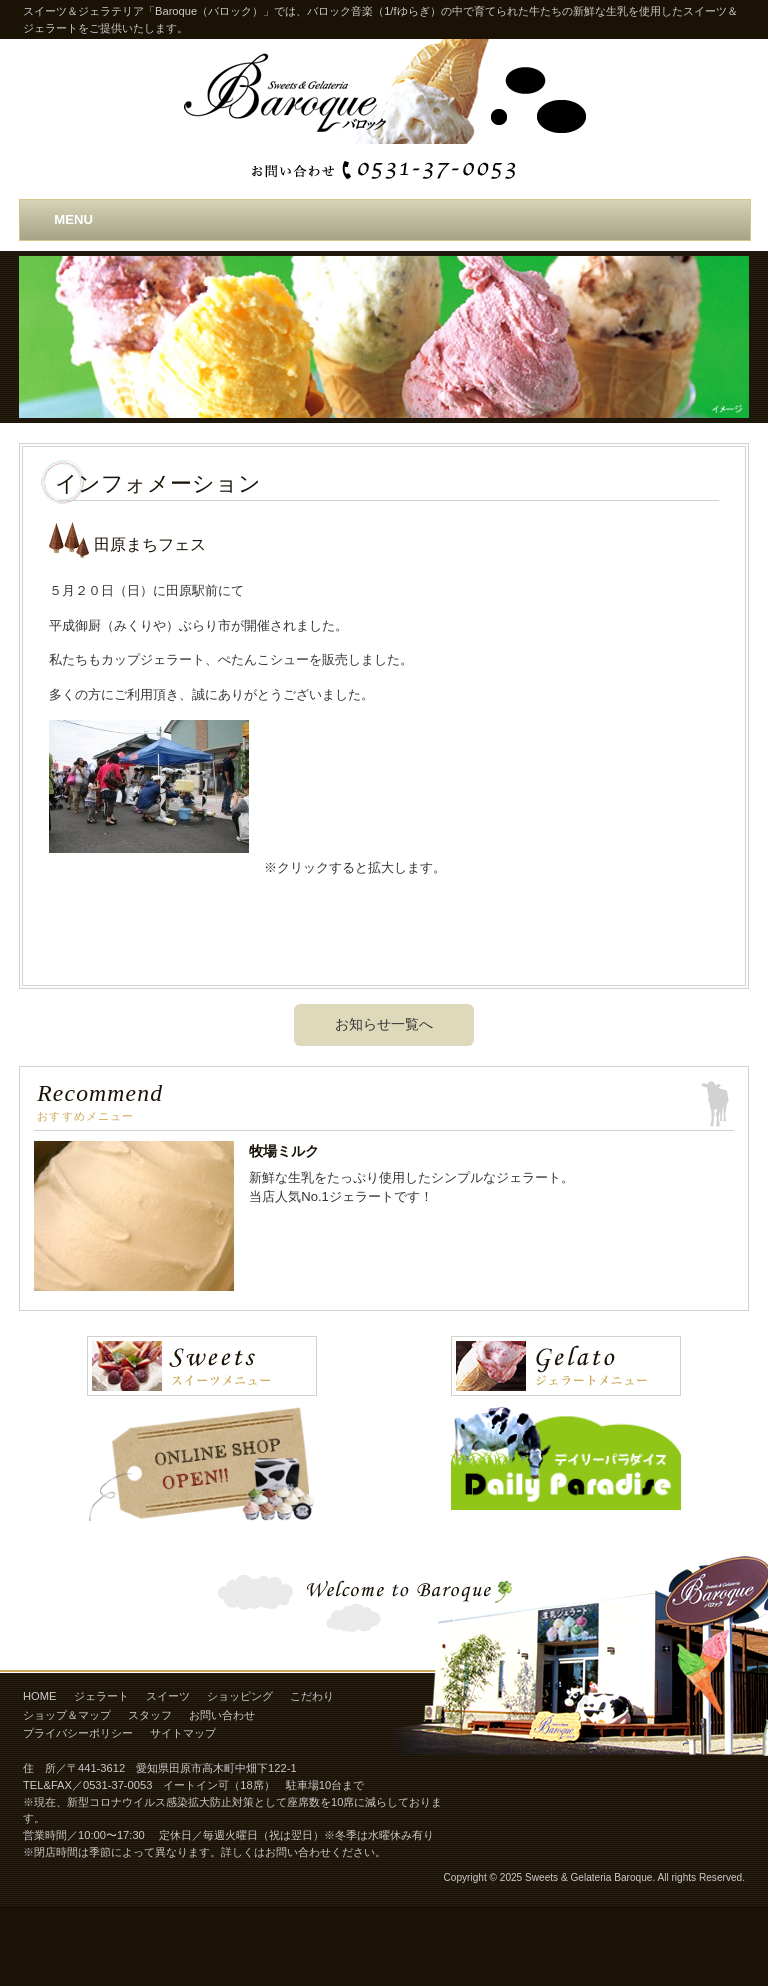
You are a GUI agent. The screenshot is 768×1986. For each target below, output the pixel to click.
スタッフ (150, 1715)
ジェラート (101, 1696)
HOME (39, 1696)
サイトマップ (183, 1733)
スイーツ (168, 1696)
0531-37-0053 (117, 1785)
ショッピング (240, 1696)
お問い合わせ (222, 1715)
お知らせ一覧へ (384, 1024)
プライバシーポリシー (78, 1733)
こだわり (312, 1696)
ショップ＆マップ (67, 1715)
